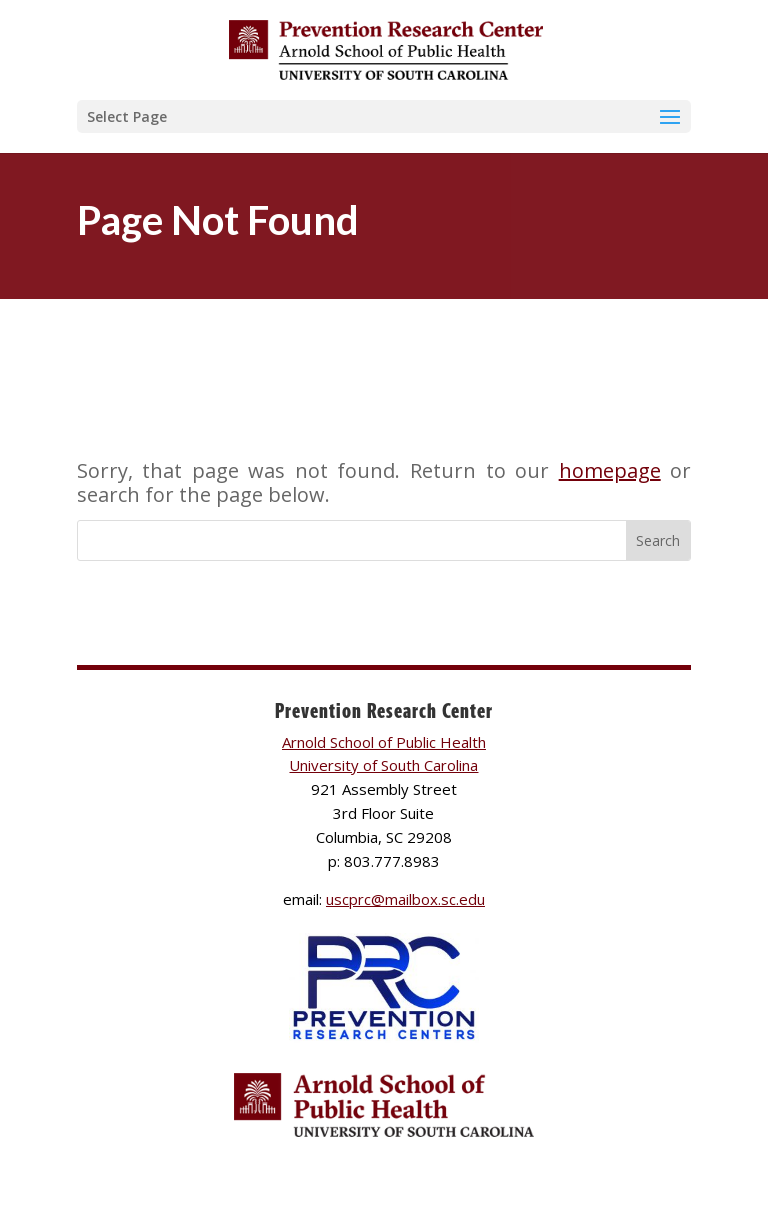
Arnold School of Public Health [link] (384, 742)
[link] (386, 48)
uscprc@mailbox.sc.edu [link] (405, 899)
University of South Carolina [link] (383, 765)
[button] (384, 116)
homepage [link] (610, 470)
